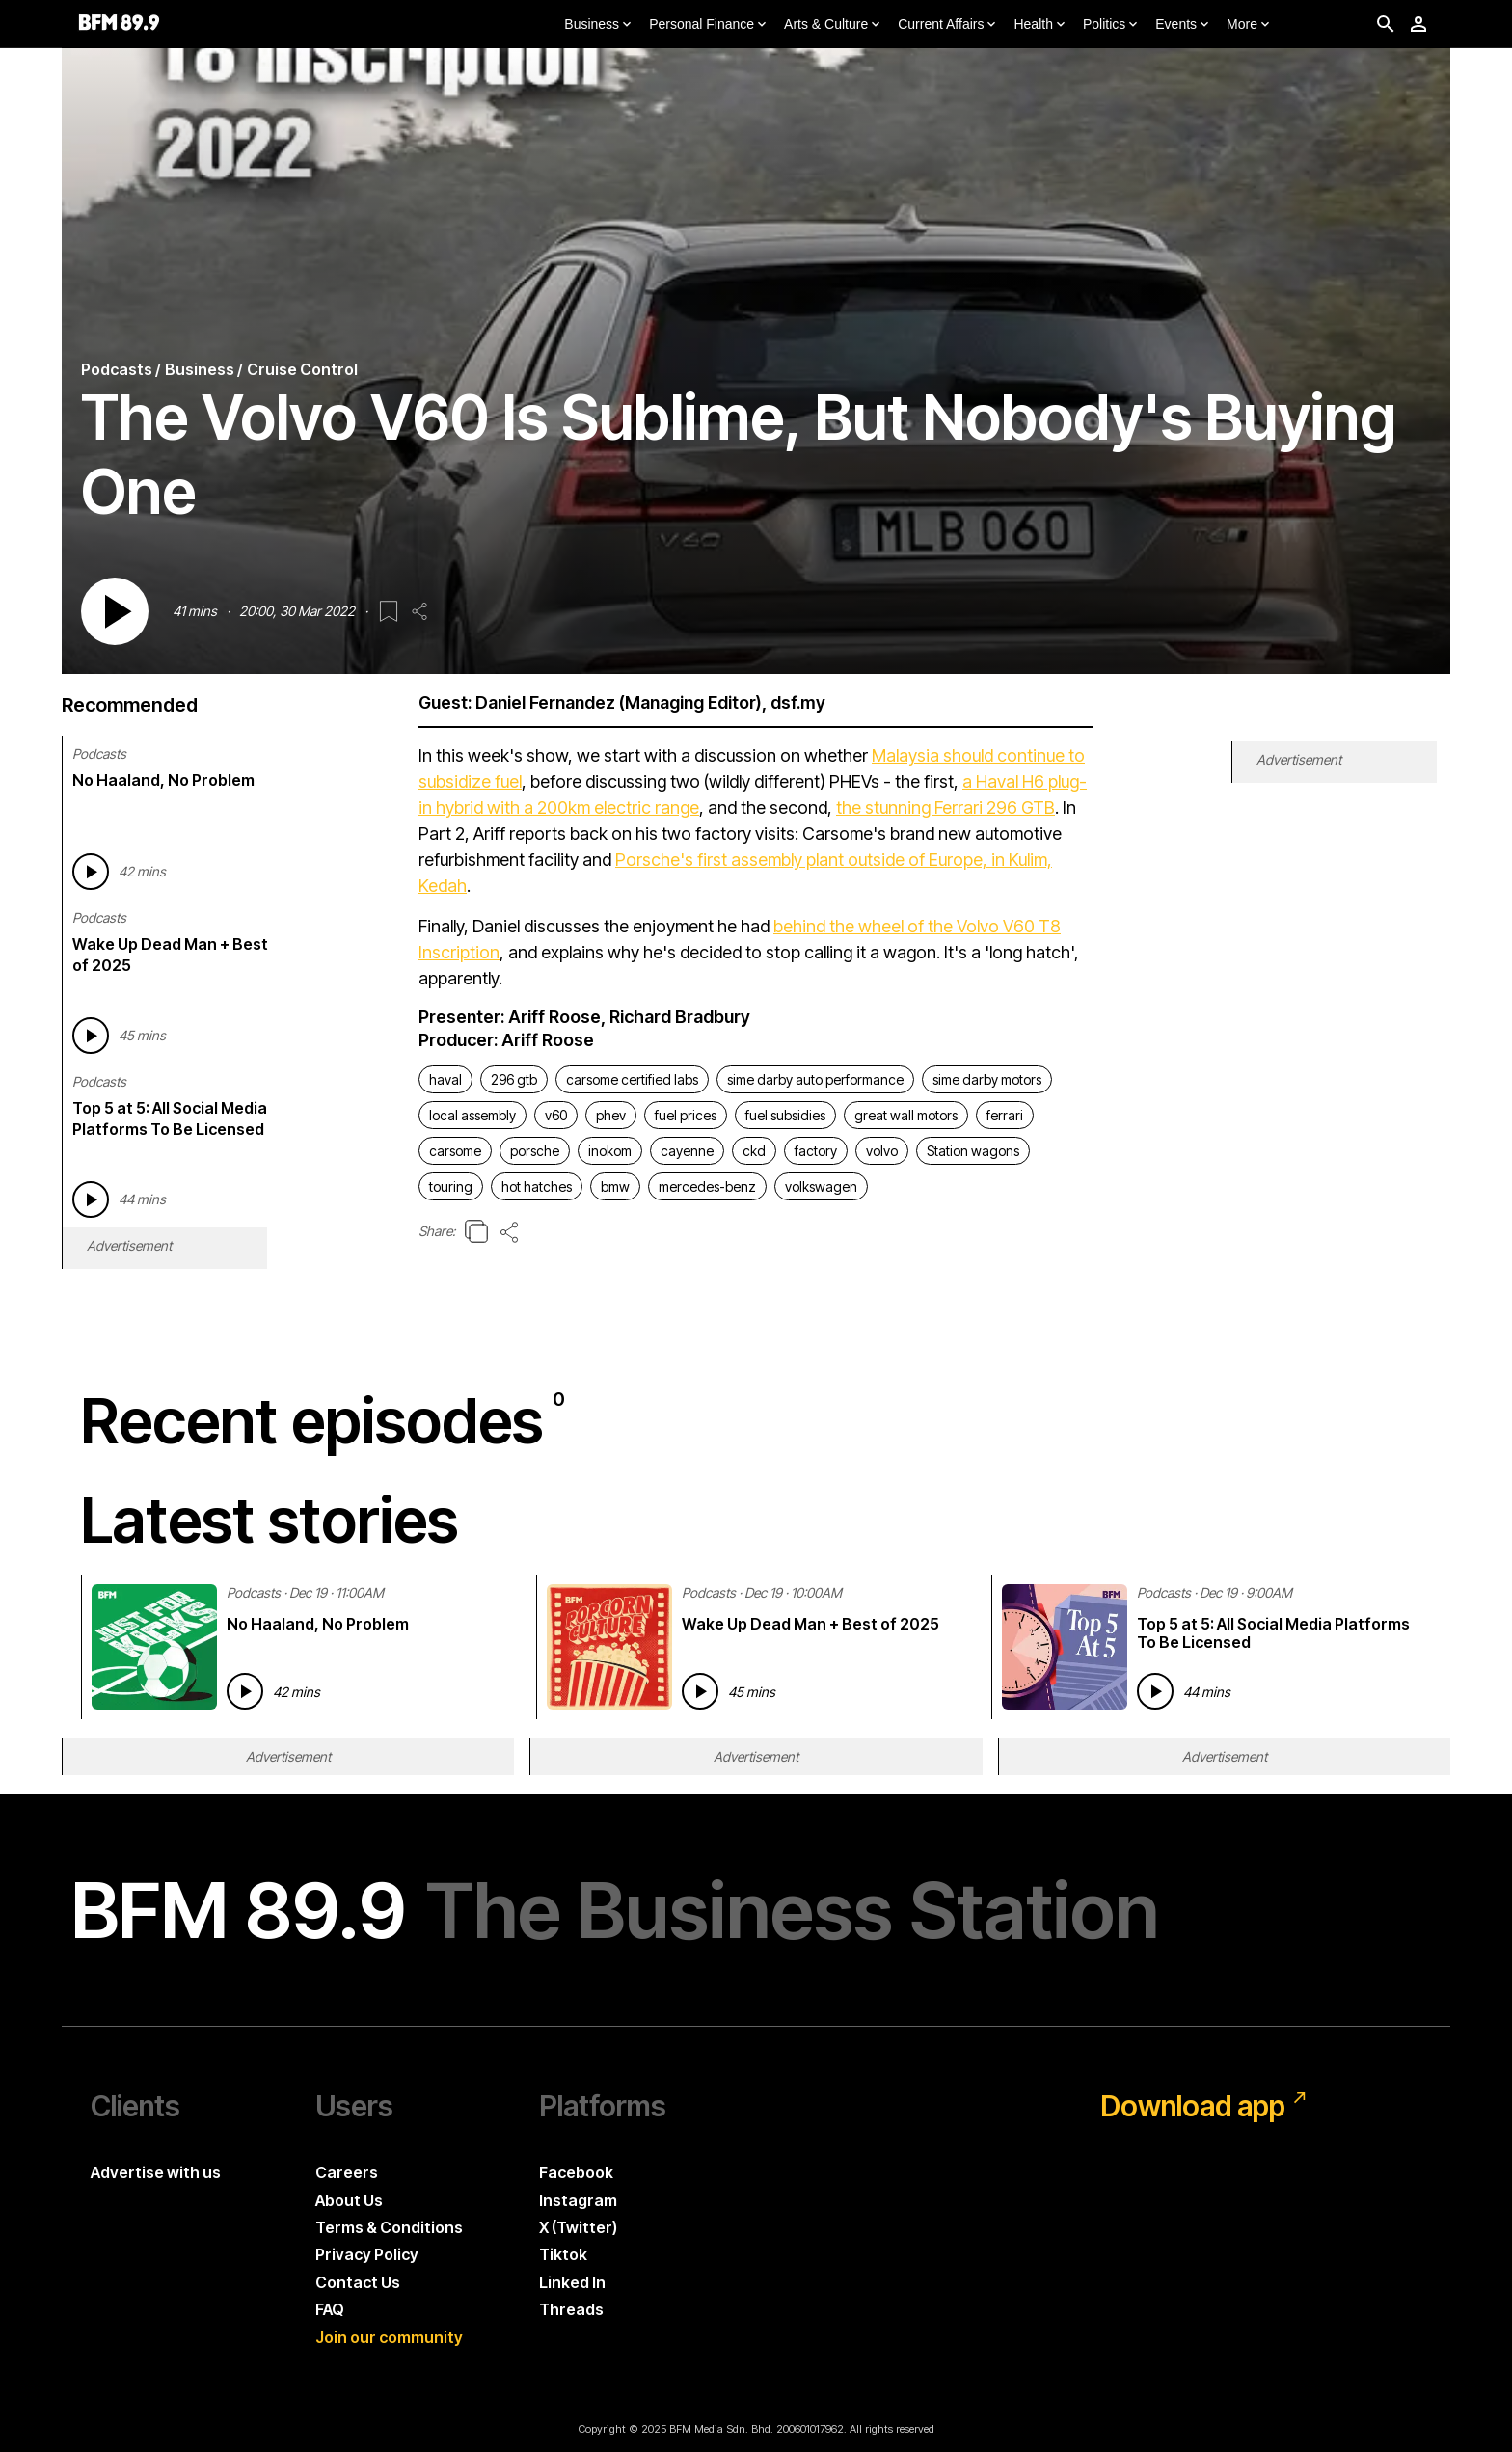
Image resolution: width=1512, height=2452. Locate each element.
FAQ (329, 2309)
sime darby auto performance (815, 1079)
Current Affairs (948, 25)
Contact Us (357, 2282)
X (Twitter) (578, 2227)
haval (445, 1079)
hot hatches (536, 1186)
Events (1183, 25)
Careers (346, 2172)
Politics (1112, 25)
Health (1040, 25)
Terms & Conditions (389, 2227)
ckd (754, 1151)
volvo (882, 1151)
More (1250, 25)
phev (611, 1115)
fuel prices (685, 1115)
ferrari (1004, 1115)
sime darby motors (986, 1079)
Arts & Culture (833, 25)
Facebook (576, 2172)
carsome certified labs (632, 1079)
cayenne (687, 1151)
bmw (615, 1186)
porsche (534, 1151)
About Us (349, 2200)
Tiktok (563, 2254)
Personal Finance (709, 25)
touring (450, 1186)
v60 (556, 1115)
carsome (455, 1151)
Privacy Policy (366, 2254)
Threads (571, 2309)
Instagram (578, 2200)
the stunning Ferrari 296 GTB (945, 807)
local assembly (472, 1115)
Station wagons (973, 1151)
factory (816, 1151)
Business (599, 25)
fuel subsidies (785, 1115)
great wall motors (906, 1115)
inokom (610, 1151)
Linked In (572, 2282)
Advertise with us (156, 2172)
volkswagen (821, 1186)
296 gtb (514, 1079)
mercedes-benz (707, 1186)
